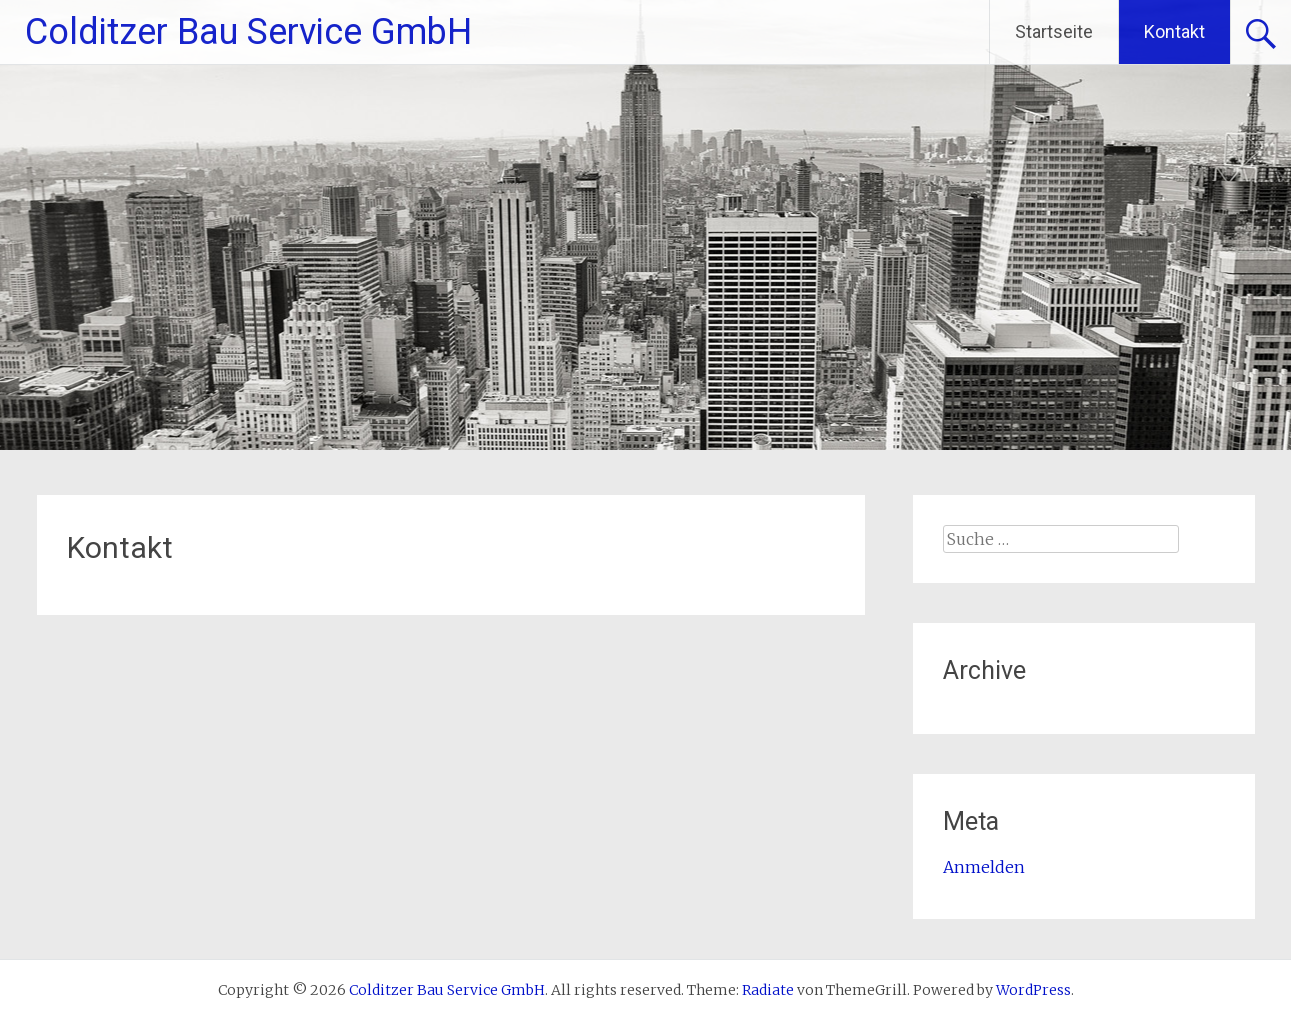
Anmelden (984, 867)
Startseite (1054, 31)
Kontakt (1174, 31)
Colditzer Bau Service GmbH (248, 32)
